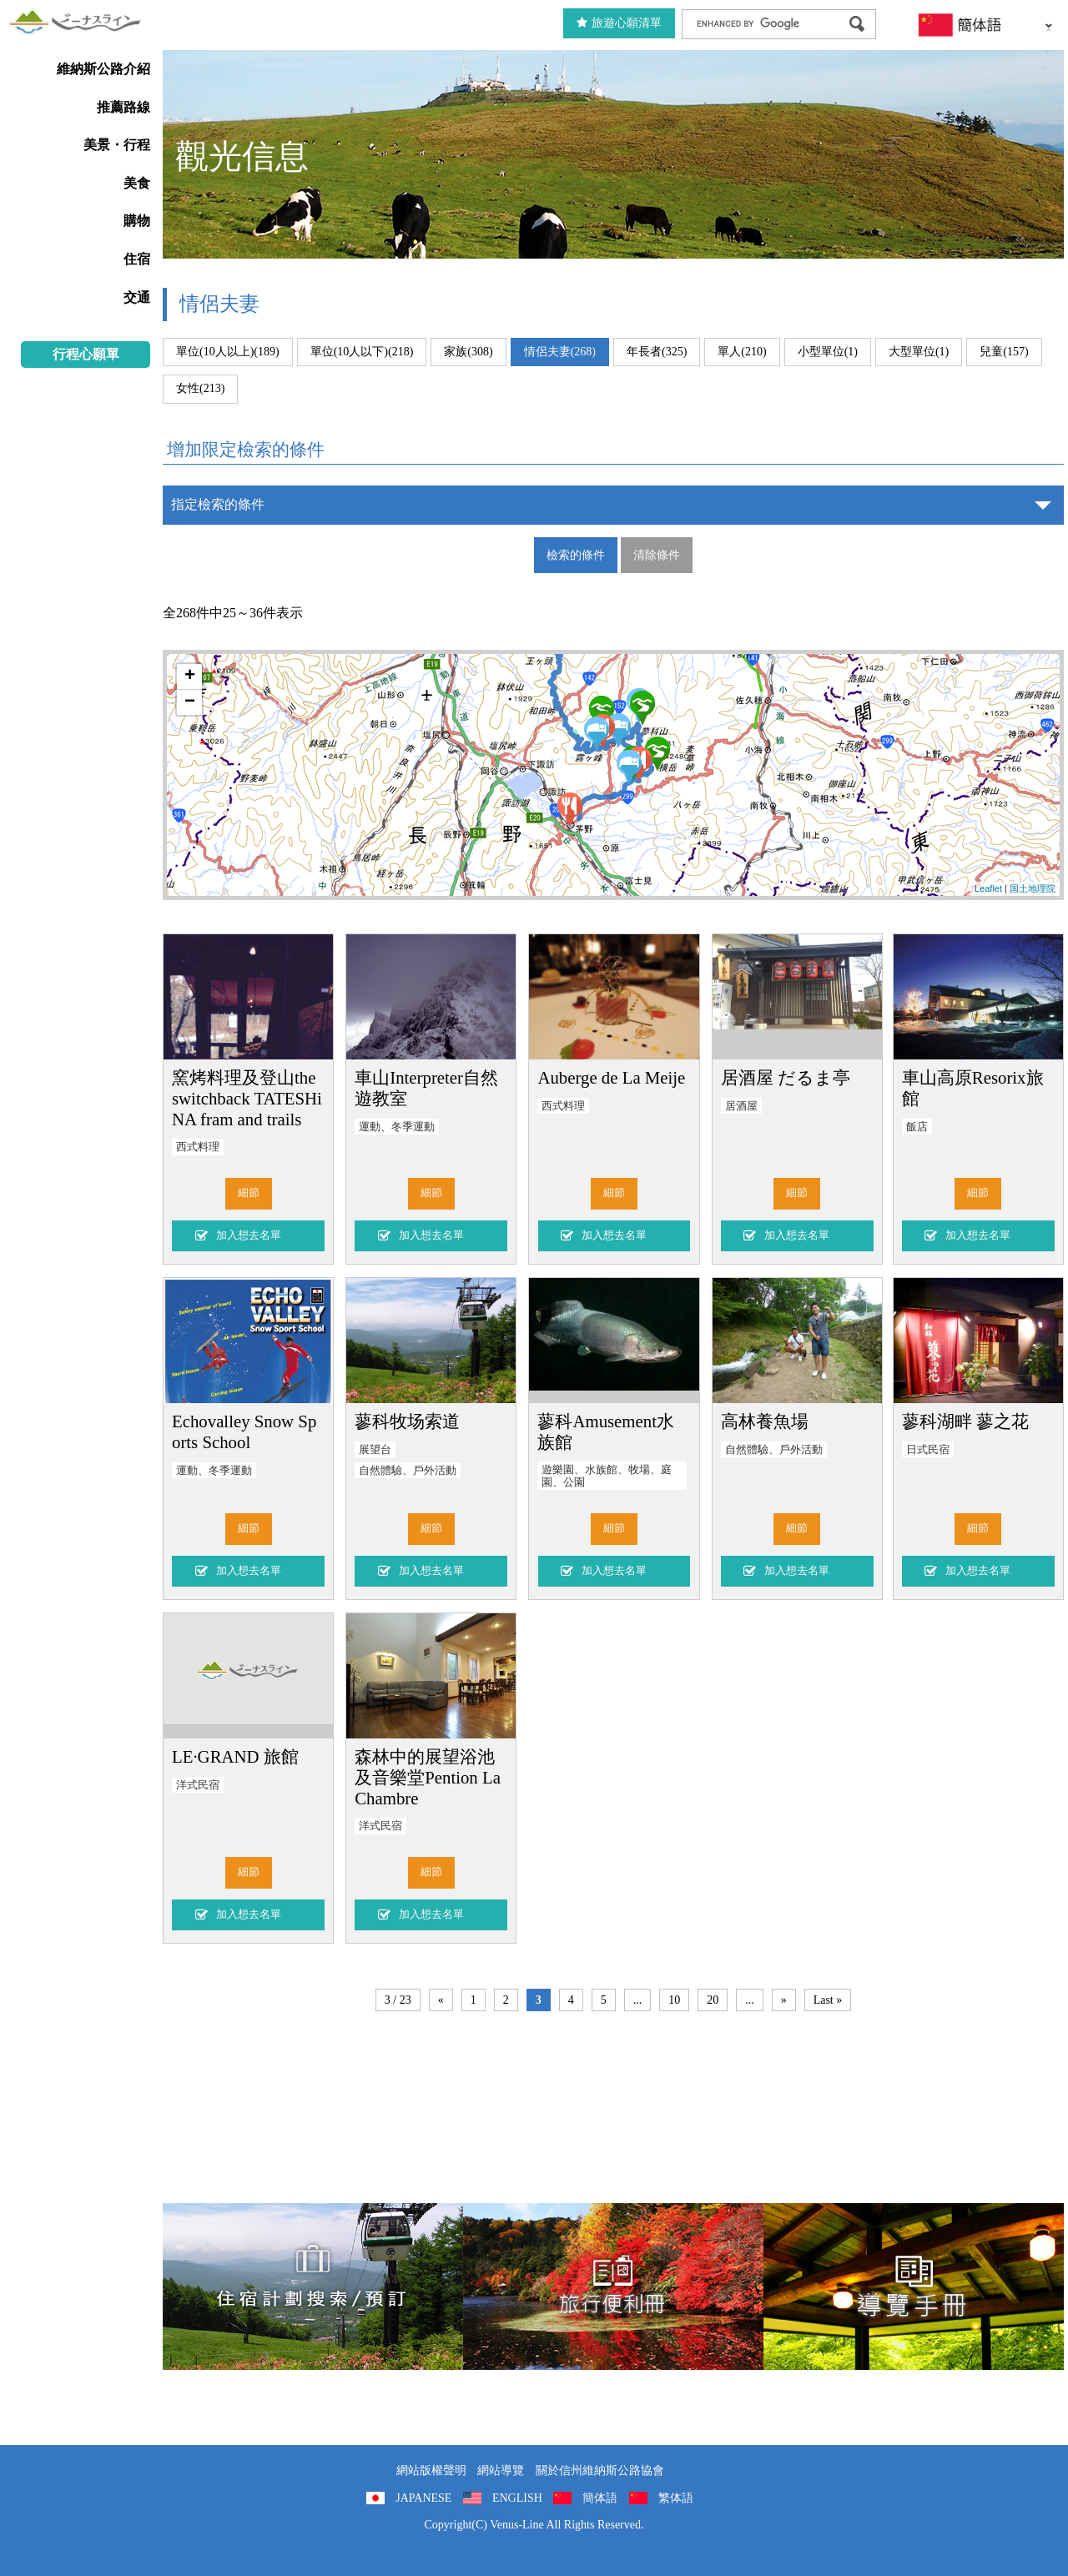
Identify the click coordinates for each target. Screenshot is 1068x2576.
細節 (248, 1193)
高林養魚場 (765, 1421)
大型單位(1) (919, 351)
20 (712, 2000)
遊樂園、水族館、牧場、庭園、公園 (607, 1476)
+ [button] (189, 676)
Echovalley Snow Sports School (244, 1431)
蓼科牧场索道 (407, 1421)
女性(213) (200, 388)
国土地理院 (1032, 888)
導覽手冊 (913, 2286)
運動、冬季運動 (397, 1127)
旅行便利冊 (613, 2286)
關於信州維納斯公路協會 (600, 2470)
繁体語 (675, 2498)
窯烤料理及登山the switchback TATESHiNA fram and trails (247, 1098)
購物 (136, 221)
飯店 (917, 1127)
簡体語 (599, 2498)
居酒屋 (741, 1106)
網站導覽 (500, 2470)
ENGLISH (517, 2498)
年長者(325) (657, 351)
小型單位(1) (828, 351)
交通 (136, 297)
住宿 (136, 259)
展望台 (375, 1450)
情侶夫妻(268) (560, 351)
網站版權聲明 (431, 2470)
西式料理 (197, 1147)
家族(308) (468, 351)
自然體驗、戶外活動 (407, 1471)
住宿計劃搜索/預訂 (313, 2286)
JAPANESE (423, 2498)
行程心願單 (86, 354)
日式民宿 (928, 1450)
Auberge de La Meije (611, 1077)
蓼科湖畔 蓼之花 (965, 1421)
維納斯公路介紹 (103, 69)
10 (674, 2000)
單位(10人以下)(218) (362, 351)
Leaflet (988, 888)
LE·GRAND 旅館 (235, 1756)
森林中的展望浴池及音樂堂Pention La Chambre (428, 1777)
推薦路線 (123, 107)
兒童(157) (1004, 351)
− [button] (189, 702)
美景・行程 (116, 145)
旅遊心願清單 (619, 23)
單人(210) (742, 351)
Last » (828, 2000)
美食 (136, 183)
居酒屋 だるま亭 (785, 1077)
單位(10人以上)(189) (228, 351)
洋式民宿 (197, 1785)
